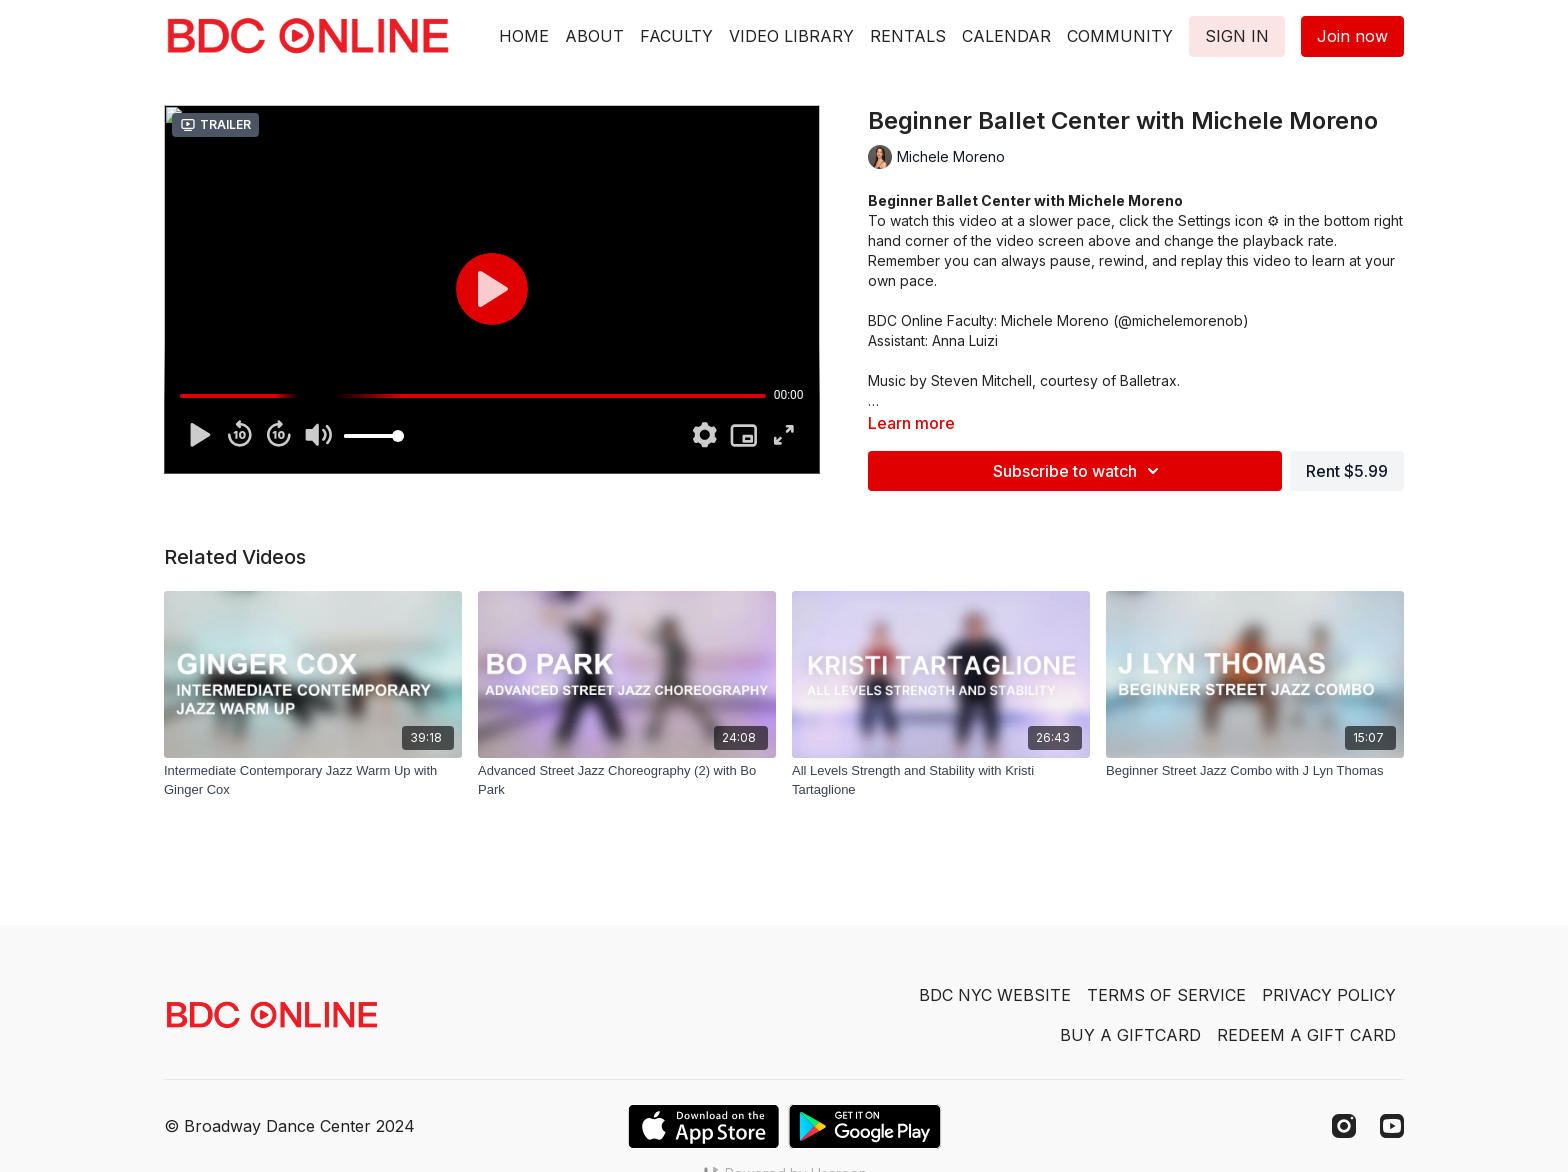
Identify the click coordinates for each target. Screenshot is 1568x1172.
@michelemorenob (1180, 320)
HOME (524, 36)
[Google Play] (865, 1126)
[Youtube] (1392, 1126)
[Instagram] (1344, 1126)
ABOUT (594, 36)
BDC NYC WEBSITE (995, 995)
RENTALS (908, 36)
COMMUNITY (1120, 36)
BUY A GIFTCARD (1130, 1035)
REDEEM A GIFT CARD (1306, 1035)
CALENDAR (1006, 36)
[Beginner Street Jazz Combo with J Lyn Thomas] (1255, 771)
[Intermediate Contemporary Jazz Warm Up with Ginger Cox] (313, 780)
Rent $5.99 (1347, 471)
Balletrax (1148, 380)
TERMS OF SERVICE (1166, 995)
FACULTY (676, 36)
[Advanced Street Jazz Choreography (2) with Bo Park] (627, 780)
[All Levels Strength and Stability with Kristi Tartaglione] (941, 780)
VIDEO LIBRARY (791, 36)
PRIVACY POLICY (1329, 995)
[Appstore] (703, 1126)
